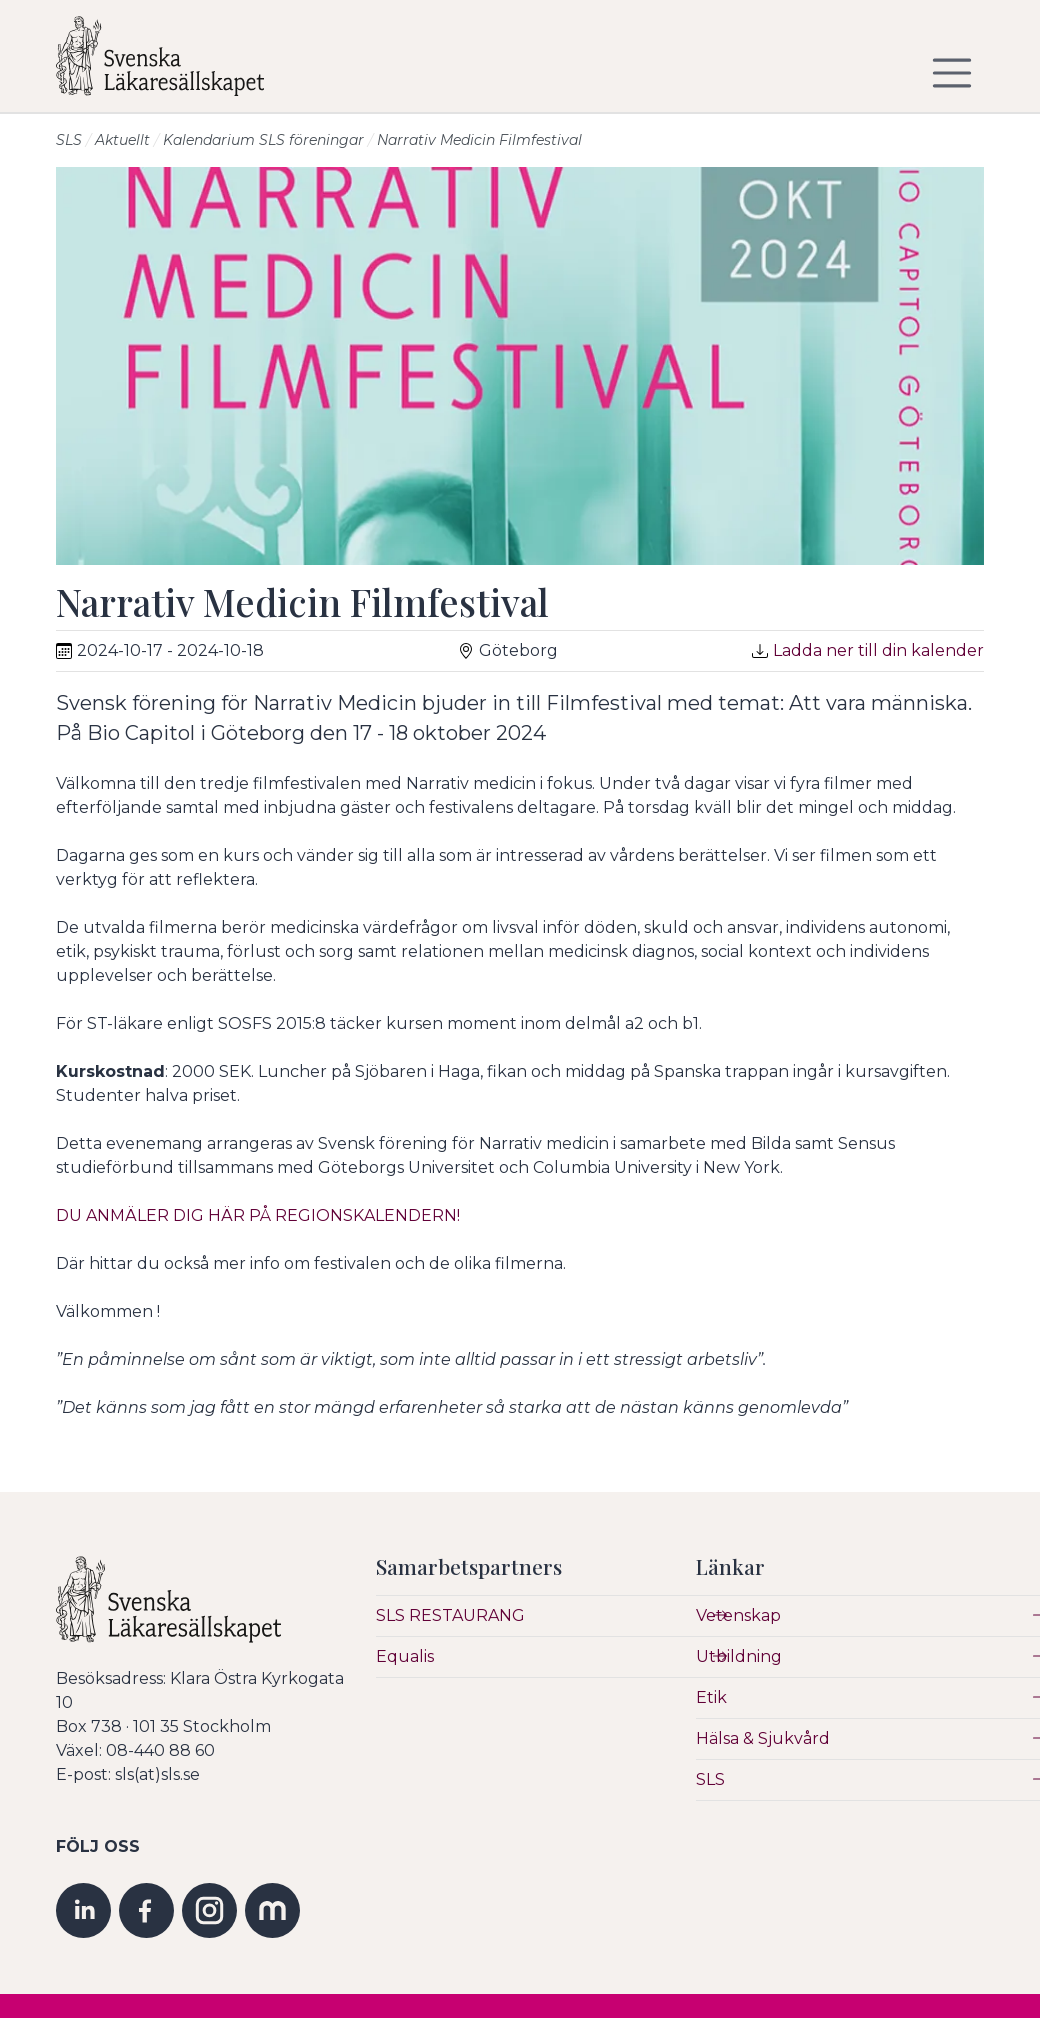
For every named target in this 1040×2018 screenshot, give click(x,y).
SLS (69, 140)
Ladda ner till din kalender (878, 650)
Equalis (405, 1656)
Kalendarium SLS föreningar (263, 140)
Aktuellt (122, 140)
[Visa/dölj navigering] (952, 73)
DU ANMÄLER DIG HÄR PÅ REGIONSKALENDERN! (262, 1215)
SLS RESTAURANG (450, 1615)
